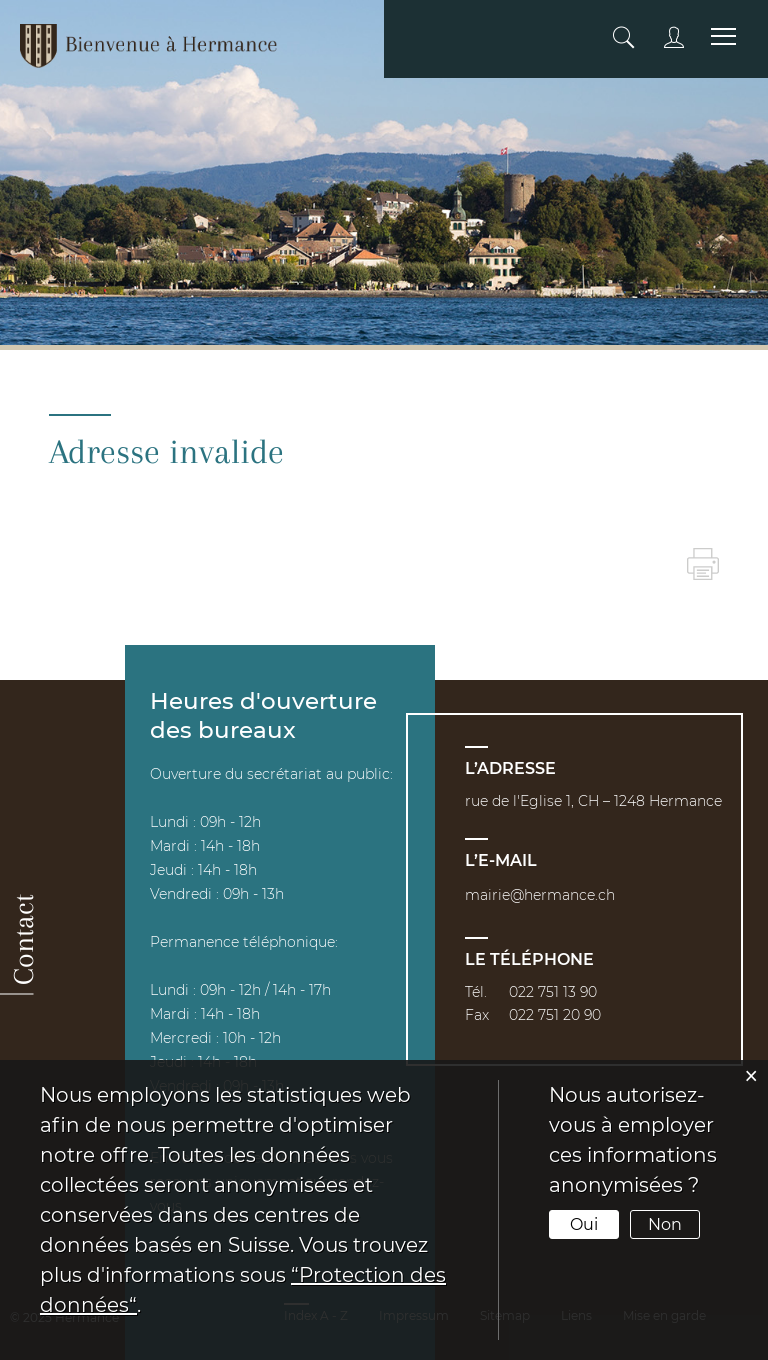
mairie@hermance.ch (540, 895)
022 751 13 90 (553, 992)
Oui (584, 1224)
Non (665, 1224)
